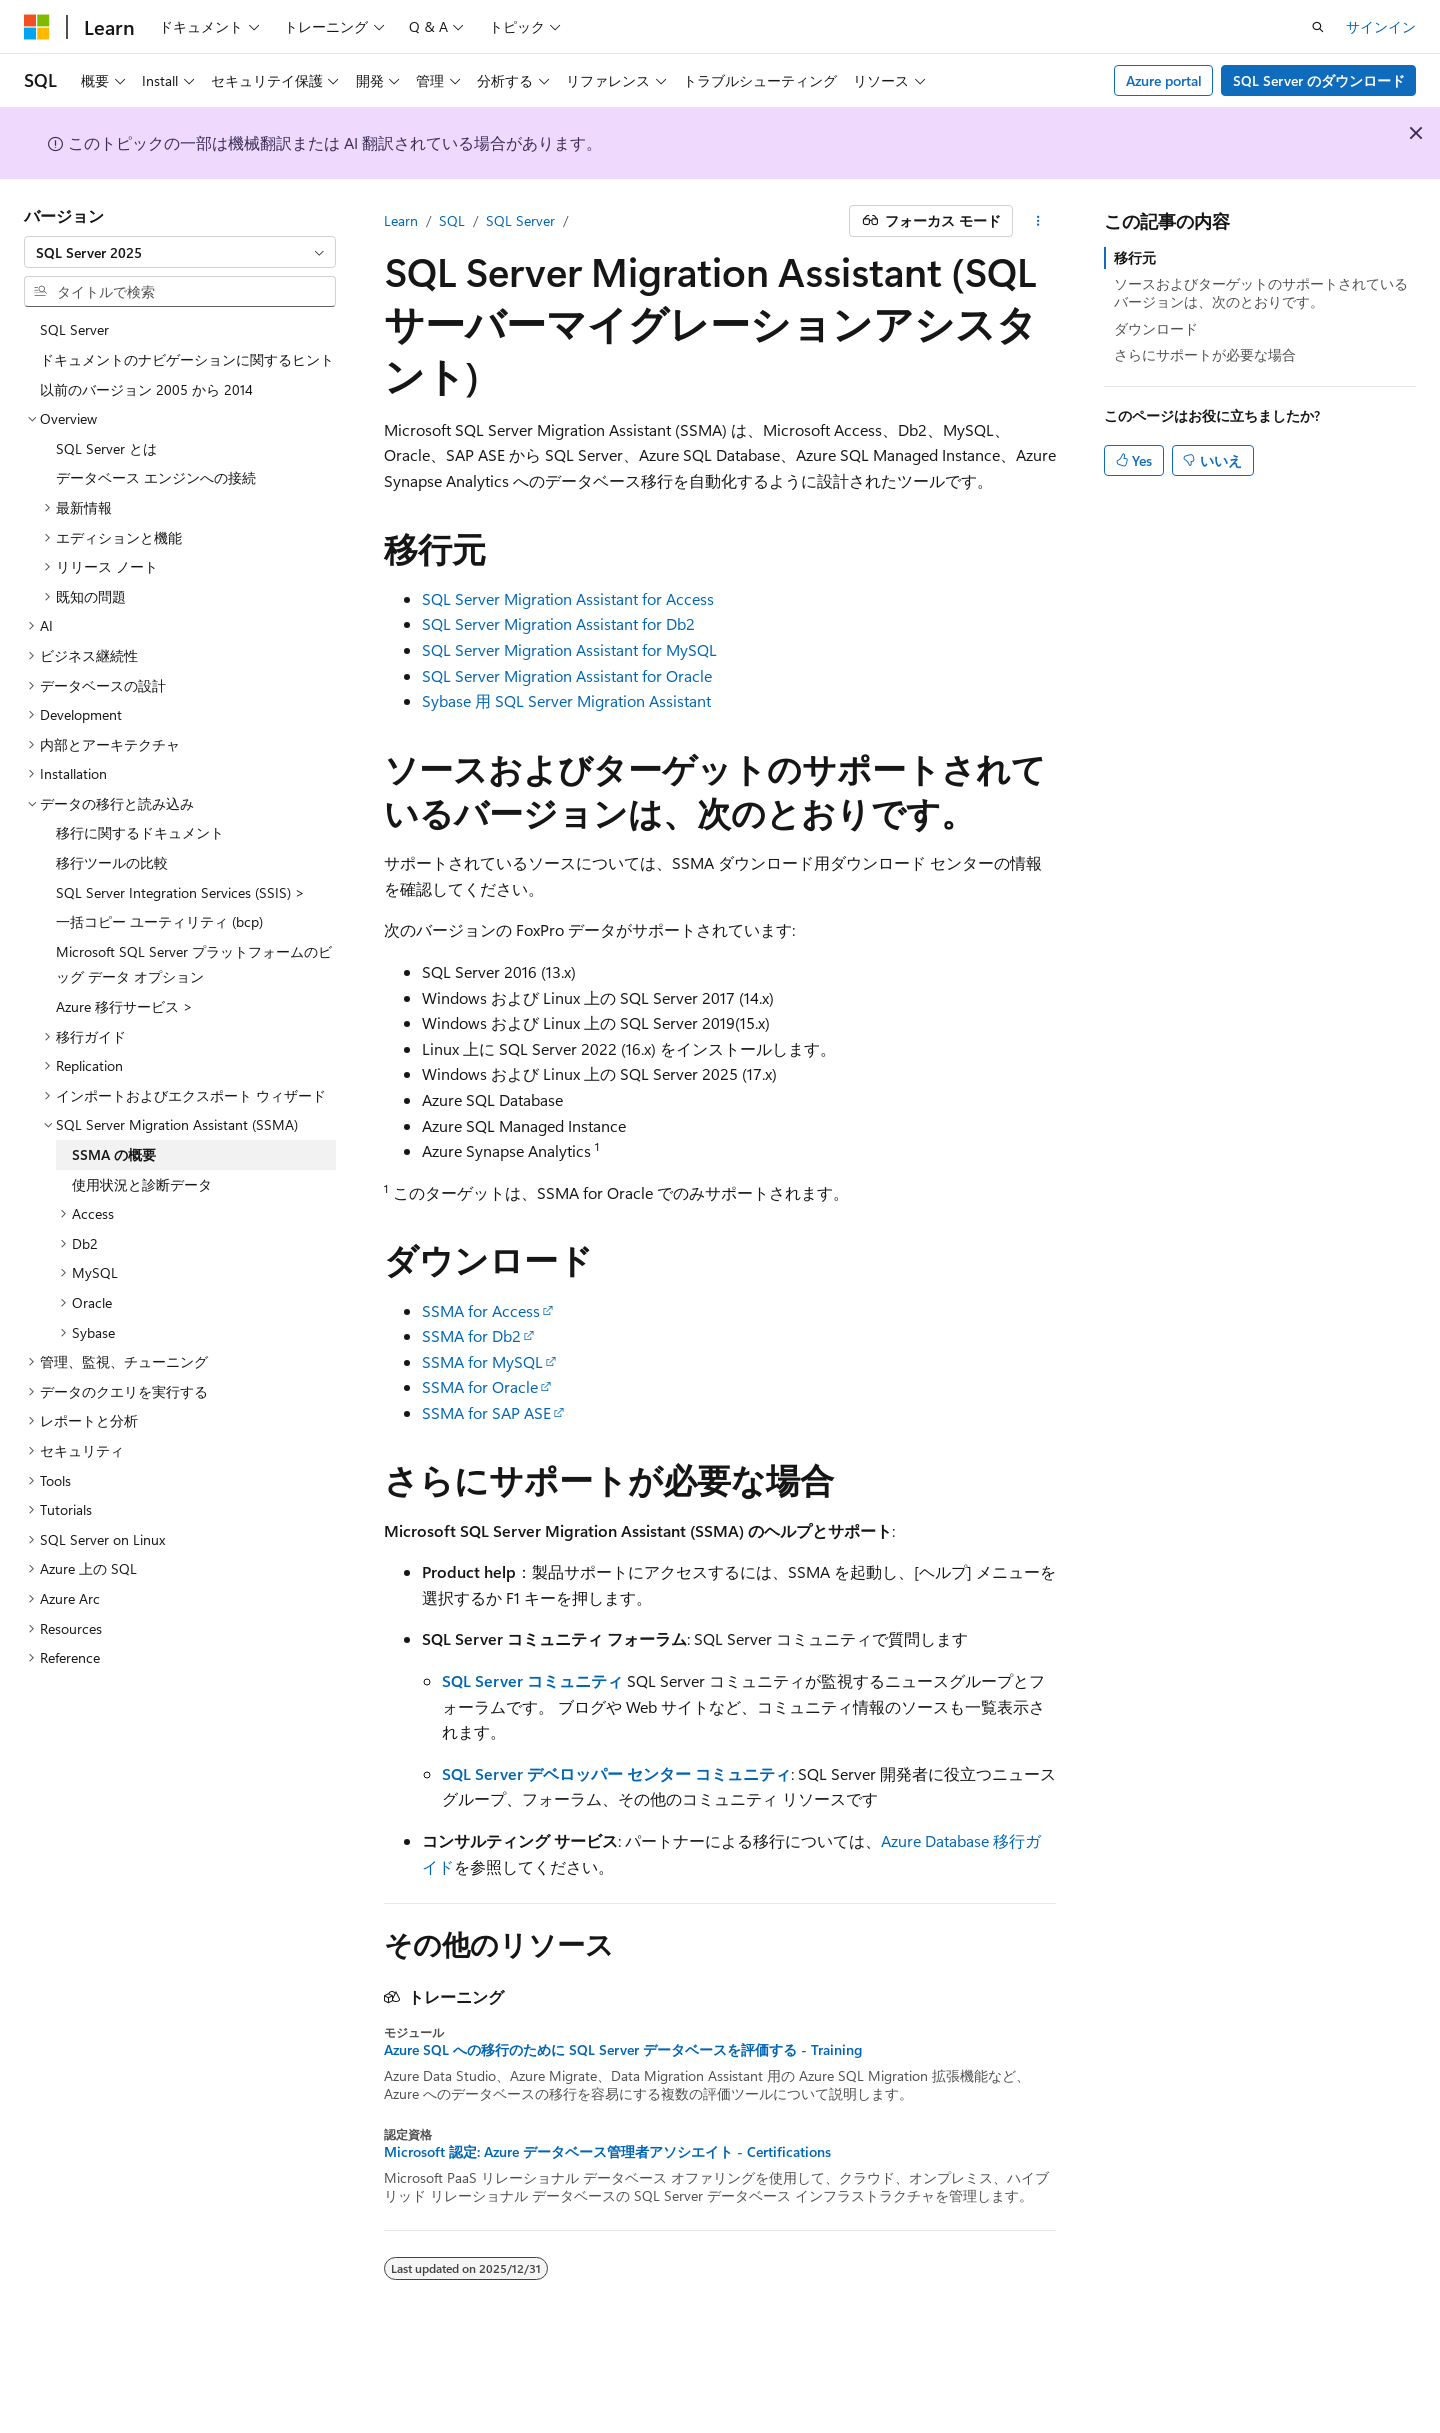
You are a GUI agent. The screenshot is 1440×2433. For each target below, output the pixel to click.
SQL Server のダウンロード (1319, 80)
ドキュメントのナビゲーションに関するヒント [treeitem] (187, 359)
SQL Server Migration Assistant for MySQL (569, 649)
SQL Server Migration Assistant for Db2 (558, 623)
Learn (401, 220)
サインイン (1381, 26)
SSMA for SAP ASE (486, 1412)
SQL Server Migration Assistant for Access (568, 598)
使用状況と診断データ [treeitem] (142, 1184)
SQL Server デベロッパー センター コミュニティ (616, 1773)
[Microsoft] (37, 27)
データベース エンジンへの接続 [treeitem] (156, 477)
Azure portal (1164, 80)
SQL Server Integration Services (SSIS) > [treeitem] (180, 892)
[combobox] (180, 252)
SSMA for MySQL (482, 1361)
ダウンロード (1156, 328)
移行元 (1135, 257)
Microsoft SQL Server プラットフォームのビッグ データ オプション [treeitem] (194, 964)
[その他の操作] (1038, 221)
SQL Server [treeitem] (74, 329)
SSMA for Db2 (471, 1335)
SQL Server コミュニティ (532, 1680)
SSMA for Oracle (480, 1386)
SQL (452, 220)
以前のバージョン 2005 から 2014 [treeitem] (146, 389)
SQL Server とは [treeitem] (106, 448)
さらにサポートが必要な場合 (1205, 354)
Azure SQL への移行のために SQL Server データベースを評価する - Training (623, 2050)
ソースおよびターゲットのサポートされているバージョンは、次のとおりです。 (1261, 292)
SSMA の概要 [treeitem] (114, 1154)
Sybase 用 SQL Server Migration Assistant (566, 700)
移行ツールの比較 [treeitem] (112, 862)
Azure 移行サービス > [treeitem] (124, 1006)
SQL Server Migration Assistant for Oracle (567, 675)
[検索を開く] (1318, 27)
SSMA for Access (481, 1310)
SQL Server (520, 220)
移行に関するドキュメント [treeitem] (140, 832)
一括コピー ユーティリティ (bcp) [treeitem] (159, 921)
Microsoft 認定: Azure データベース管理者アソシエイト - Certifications (607, 2152)
